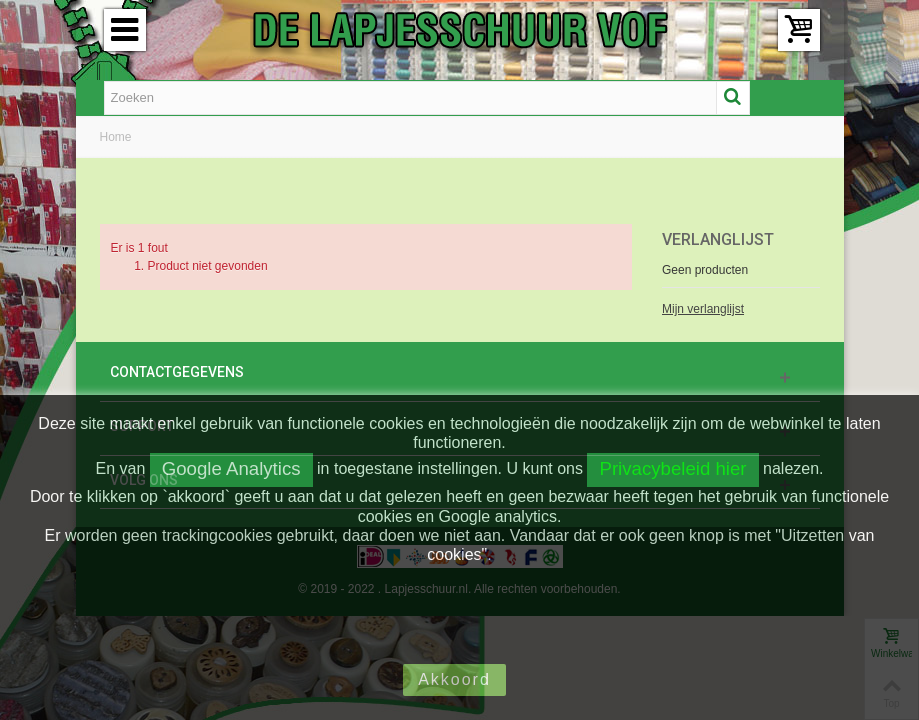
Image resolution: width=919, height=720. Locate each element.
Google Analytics (231, 468)
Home (116, 137)
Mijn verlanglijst (703, 309)
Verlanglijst (718, 239)
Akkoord (454, 679)
